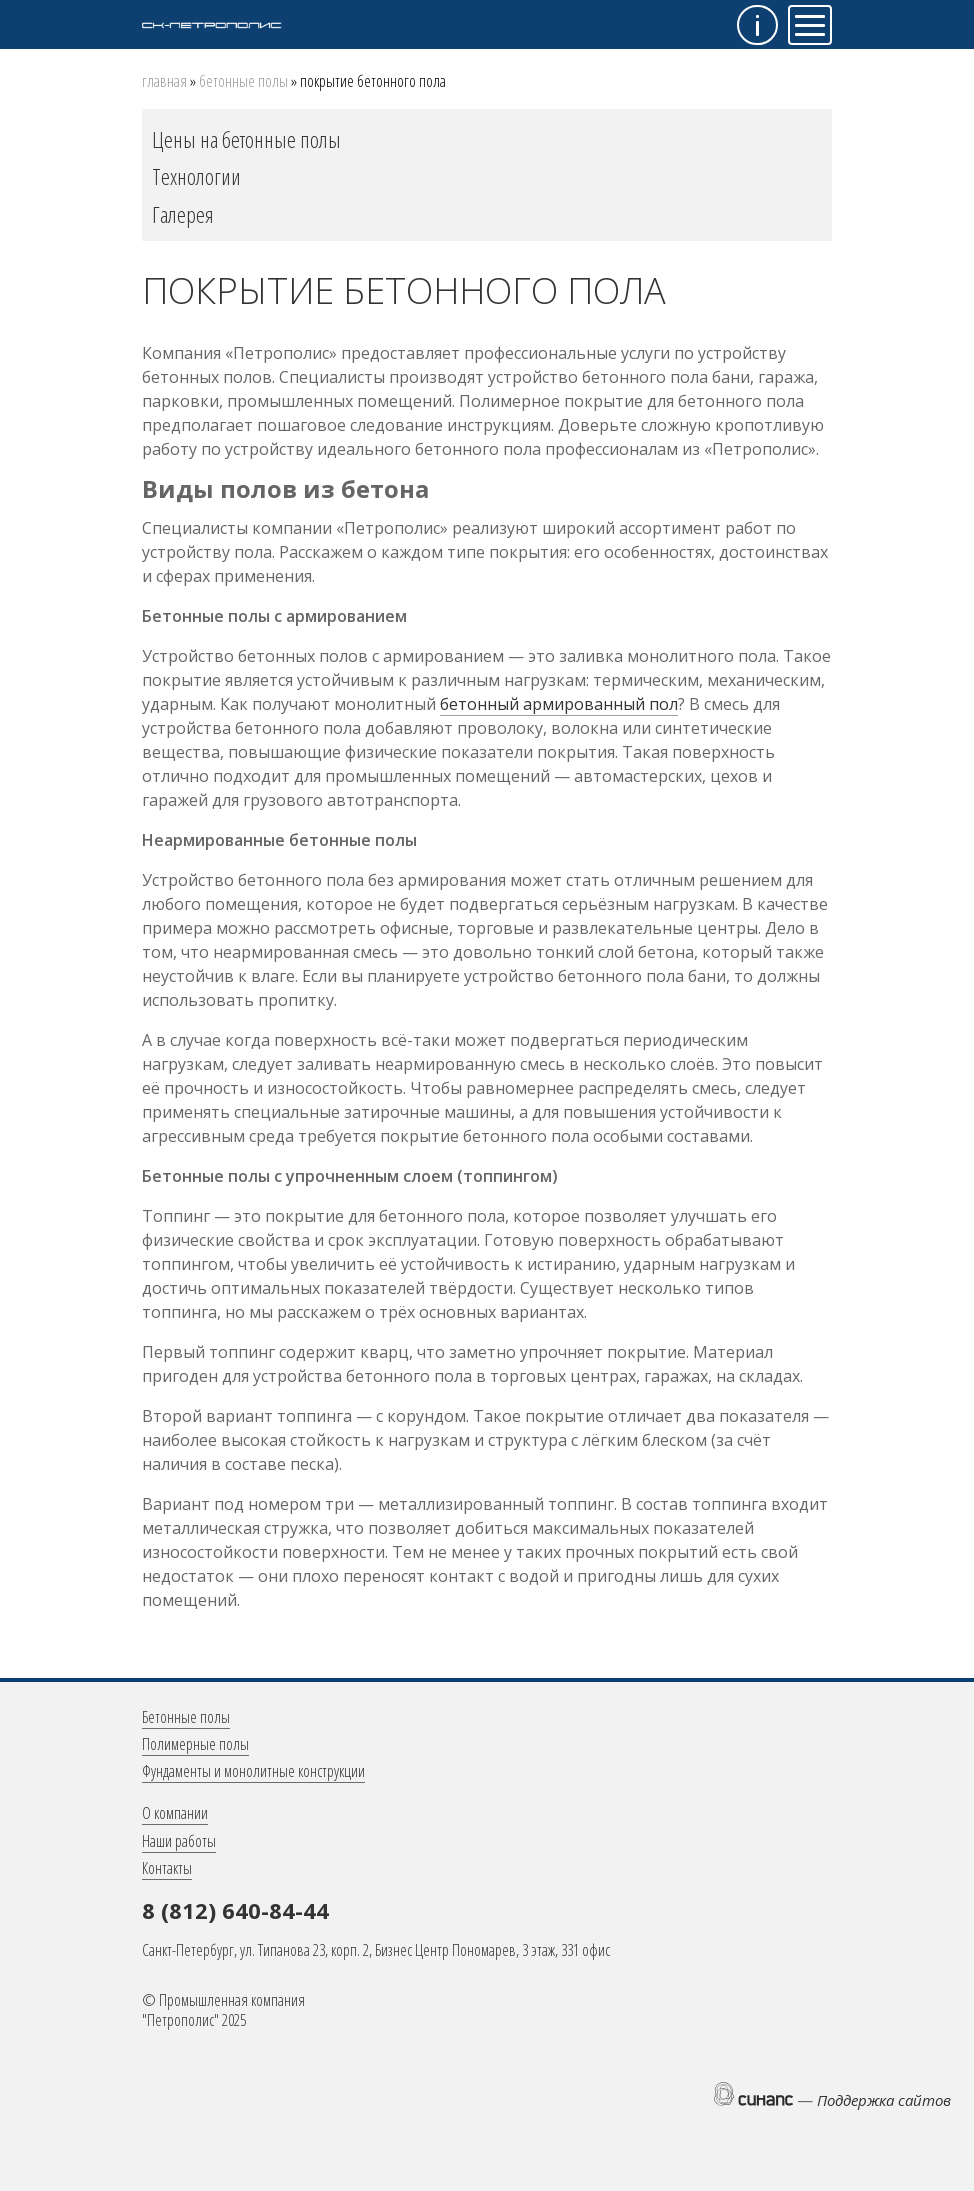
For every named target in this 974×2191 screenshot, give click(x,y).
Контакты (167, 1868)
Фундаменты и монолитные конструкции (253, 1771)
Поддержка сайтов (884, 2100)
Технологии (196, 176)
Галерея (183, 214)
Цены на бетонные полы (246, 139)
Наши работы (179, 1841)
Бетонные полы (243, 81)
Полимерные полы (195, 1744)
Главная (164, 81)
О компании (175, 1813)
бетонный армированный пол (559, 704)
